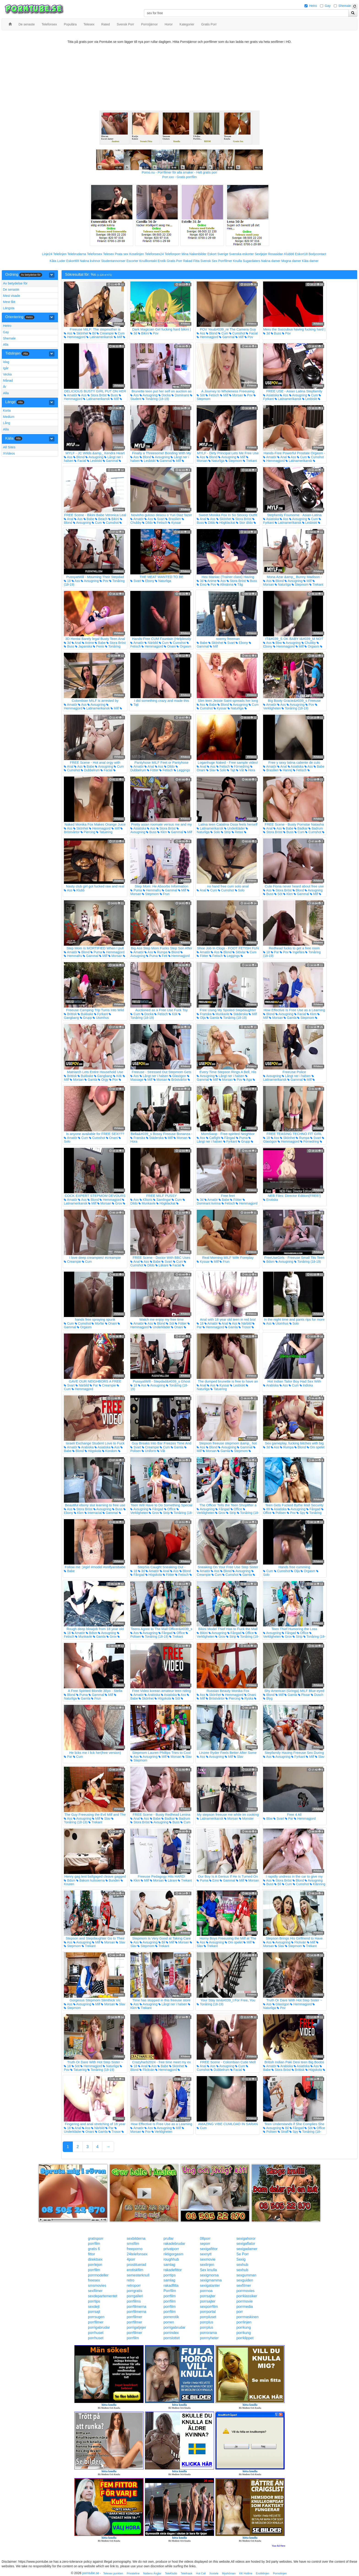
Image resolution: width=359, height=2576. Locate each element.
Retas (237, 832)
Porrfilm (169, 2291)
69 (266, 1509)
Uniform (149, 1451)
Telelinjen (59, 254)
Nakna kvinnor (90, 261)
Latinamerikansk (99, 337)
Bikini (143, 333)
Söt (201, 395)
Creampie (105, 333)
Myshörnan (229, 2573)
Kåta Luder (57, 261)
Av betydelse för (15, 283)
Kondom (109, 1451)
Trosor (245, 1327)
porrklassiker (246, 2296)
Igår (5, 368)
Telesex (108, 254)
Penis (98, 646)
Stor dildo (244, 522)
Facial (252, 333)
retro (130, 2280)
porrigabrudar (99, 2327)
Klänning (317, 1884)
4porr (131, 2259)
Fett (163, 956)
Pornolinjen (280, 2573)
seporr (205, 2243)
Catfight (213, 1138)
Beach (101, 519)
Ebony (148, 581)
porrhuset (95, 2333)
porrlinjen (243, 2322)
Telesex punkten (113, 2573)
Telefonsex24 (154, 254)
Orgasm (184, 646)
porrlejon (95, 2265)
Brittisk (70, 1014)
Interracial (93, 1513)
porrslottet (171, 2338)
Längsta (8, 308)
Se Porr (242, 2254)
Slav (211, 770)
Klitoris (146, 1199)
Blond (212, 333)
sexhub (242, 2265)
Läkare (162, 1265)
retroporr (134, 2285)
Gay (328, 6)
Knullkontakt (148, 261)
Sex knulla (208, 2270)
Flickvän (298, 1942)
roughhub (171, 2259)
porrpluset (208, 2317)
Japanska (83, 646)
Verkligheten (162, 2131)
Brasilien (173, 519)
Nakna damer (270, 261)
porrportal (207, 2312)
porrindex (171, 2333)
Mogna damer (291, 261)
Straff (283, 2131)
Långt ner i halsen (154, 1076)
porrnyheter (209, 2338)
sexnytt (206, 2254)
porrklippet (244, 2338)
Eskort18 (301, 254)
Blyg (267, 1698)
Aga (247, 1079)
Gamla (213, 1017)
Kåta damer (310, 261)
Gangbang (103, 1076)
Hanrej (286, 770)
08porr (205, 2238)
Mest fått (9, 302)
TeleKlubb (171, 2573)
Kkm (162, 832)
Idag (6, 362)
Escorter (132, 261)
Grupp (86, 1017)
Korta (7, 410)
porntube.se (90, 2573)
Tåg (238, 584)
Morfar (98, 1323)
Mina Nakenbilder (194, 254)
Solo (221, 770)
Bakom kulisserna (90, 1880)
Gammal (226, 337)
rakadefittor (172, 2270)
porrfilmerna (136, 2307)
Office (170, 1509)
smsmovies (97, 2285)
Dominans (180, 395)
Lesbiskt (309, 399)
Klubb (79, 890)
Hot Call (201, 2573)
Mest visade (11, 296)
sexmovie (207, 2259)
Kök (173, 1014)
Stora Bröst (97, 395)
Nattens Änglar (152, 2573)
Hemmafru (152, 890)
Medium (8, 417)
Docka (164, 395)
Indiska (306, 1385)
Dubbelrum (90, 770)
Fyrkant (101, 1014)
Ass (68, 333)
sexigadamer (246, 2249)
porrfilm (94, 2243)
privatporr (171, 2249)
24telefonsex (137, 2254)
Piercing (88, 832)
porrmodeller (98, 2275)
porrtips (169, 2275)
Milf (118, 337)
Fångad (228, 1138)
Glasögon (177, 1076)
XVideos (9, 453)
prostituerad (136, 2265)
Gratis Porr (174, 261)
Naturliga (216, 461)
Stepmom (233, 461)
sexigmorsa (209, 2275)
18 (67, 581)
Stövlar (238, 952)
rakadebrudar (174, 2243)
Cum (120, 333)
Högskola (93, 1451)
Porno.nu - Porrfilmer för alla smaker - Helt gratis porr (179, 172)
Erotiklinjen (262, 2573)
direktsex (95, 2259)
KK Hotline (245, 2573)
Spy (300, 1513)
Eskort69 (72, 261)
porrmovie (244, 2301)
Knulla (237, 261)
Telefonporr (173, 254)
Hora (250, 770)
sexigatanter (210, 2285)
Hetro (313, 6)
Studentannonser (113, 261)
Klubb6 (289, 254)
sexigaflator (245, 2243)
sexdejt (94, 2307)
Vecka (7, 374)
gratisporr (95, 2238)
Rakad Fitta (191, 261)
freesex (94, 2280)
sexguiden (244, 2280)
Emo (202, 584)
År (4, 386)
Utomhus (101, 1017)
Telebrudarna (76, 254)
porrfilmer (134, 2317)
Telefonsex (94, 254)
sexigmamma (211, 2280)
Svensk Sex (208, 261)
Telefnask (186, 2573)
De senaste (11, 289)
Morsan (236, 395)
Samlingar (162, 1199)
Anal (282, 457)
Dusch (317, 1695)
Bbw (277, 643)
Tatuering (104, 832)
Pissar (304, 1695)
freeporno (135, 2249)
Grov (117, 1203)
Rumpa (160, 952)
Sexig (240, 2259)
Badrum (315, 828)
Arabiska (271, 1385)
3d (133, 333)
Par (275, 952)
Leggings (182, 770)
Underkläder (234, 828)
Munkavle (220, 1014)
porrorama (208, 2333)
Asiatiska (271, 395)
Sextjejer (261, 254)
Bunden (113, 1880)
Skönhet (80, 333)
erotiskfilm (135, 2270)
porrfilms (134, 2301)
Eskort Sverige (217, 254)
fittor (91, 2254)
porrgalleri (135, 2296)
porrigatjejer (136, 2327)
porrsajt (94, 2312)
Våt (240, 770)
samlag (169, 2265)
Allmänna (225, 584)
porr (239, 2312)
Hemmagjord (74, 337)
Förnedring (240, 766)
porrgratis (134, 2291)
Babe (89, 519)
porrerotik (171, 2317)
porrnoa (206, 2291)
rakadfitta (171, 2285)
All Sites (9, 447)
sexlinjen (207, 2265)
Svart (159, 519)
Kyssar (174, 522)
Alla (5, 344)
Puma (136, 890)
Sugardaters (251, 261)
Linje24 (47, 254)
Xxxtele (213, 2573)
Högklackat (225, 522)
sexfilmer (243, 2285)
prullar (168, 2238)
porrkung (243, 2327)
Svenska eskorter (241, 254)
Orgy (103, 1079)
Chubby (309, 643)
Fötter (152, 770)
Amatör (70, 395)
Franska (204, 1014)
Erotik (162, 261)
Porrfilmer (225, 261)
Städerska (239, 1014)
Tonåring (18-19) (155, 399)
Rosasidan (275, 254)
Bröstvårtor (177, 1079)
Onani (170, 646)
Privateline (133, 2573)
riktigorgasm (173, 2254)
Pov (154, 333)
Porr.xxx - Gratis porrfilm (179, 177)
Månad (8, 380)
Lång (6, 423)
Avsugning (149, 395)
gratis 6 (94, 2249)
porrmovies (245, 2291)
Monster (246, 1818)
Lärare (171, 1880)
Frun (165, 894)
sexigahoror (246, 2238)
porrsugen (96, 2317)
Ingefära (296, 952)
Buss (276, 333)
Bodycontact (317, 254)
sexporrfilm (209, 2307)
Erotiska (270, 1199)
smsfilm (133, 2243)
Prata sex (121, 254)
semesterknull (138, 2275)
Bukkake (85, 1014)
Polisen (279, 1513)
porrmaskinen (247, 2317)
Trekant (250, 461)
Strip (226, 832)
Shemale (344, 6)
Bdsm (269, 1261)
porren (168, 2322)
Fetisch (212, 395)
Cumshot (237, 333)
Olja (201, 1017)
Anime (210, 581)
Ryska (247, 1698)
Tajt (134, 704)
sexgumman (246, 2275)
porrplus (206, 2322)
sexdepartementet (102, 2296)
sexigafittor (209, 2249)
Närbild (151, 643)
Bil (92, 333)
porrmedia (244, 2307)
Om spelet (316, 1447)
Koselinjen (136, 254)
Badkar (300, 828)
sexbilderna (136, 2238)
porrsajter (207, 2296)
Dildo (147, 522)
